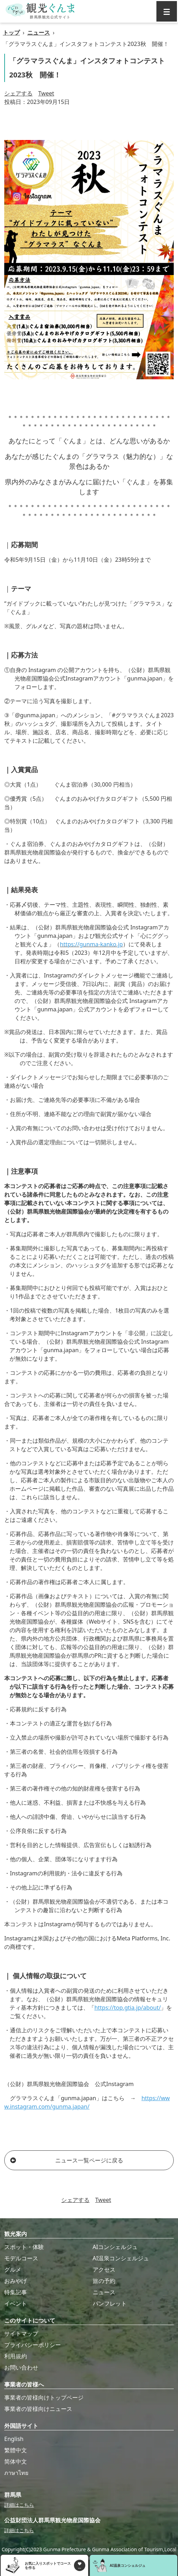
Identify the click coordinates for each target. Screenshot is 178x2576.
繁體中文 (15, 2450)
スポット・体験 (24, 2247)
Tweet (46, 93)
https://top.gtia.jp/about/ (127, 2007)
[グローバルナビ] (166, 11)
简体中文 (15, 2461)
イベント (15, 2303)
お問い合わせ (21, 2367)
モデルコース (21, 2258)
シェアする (18, 93)
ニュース (38, 32)
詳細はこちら (19, 2504)
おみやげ (15, 2281)
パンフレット (110, 2303)
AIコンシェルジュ (115, 2247)
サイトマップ (21, 2333)
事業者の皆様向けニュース (38, 2409)
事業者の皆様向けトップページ (44, 2397)
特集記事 (15, 2292)
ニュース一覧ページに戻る (66, 2160)
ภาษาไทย (16, 2473)
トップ (11, 32)
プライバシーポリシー (32, 2345)
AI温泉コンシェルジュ (121, 2258)
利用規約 (15, 2356)
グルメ (12, 2269)
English (13, 2439)
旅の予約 (104, 2281)
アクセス (104, 2269)
